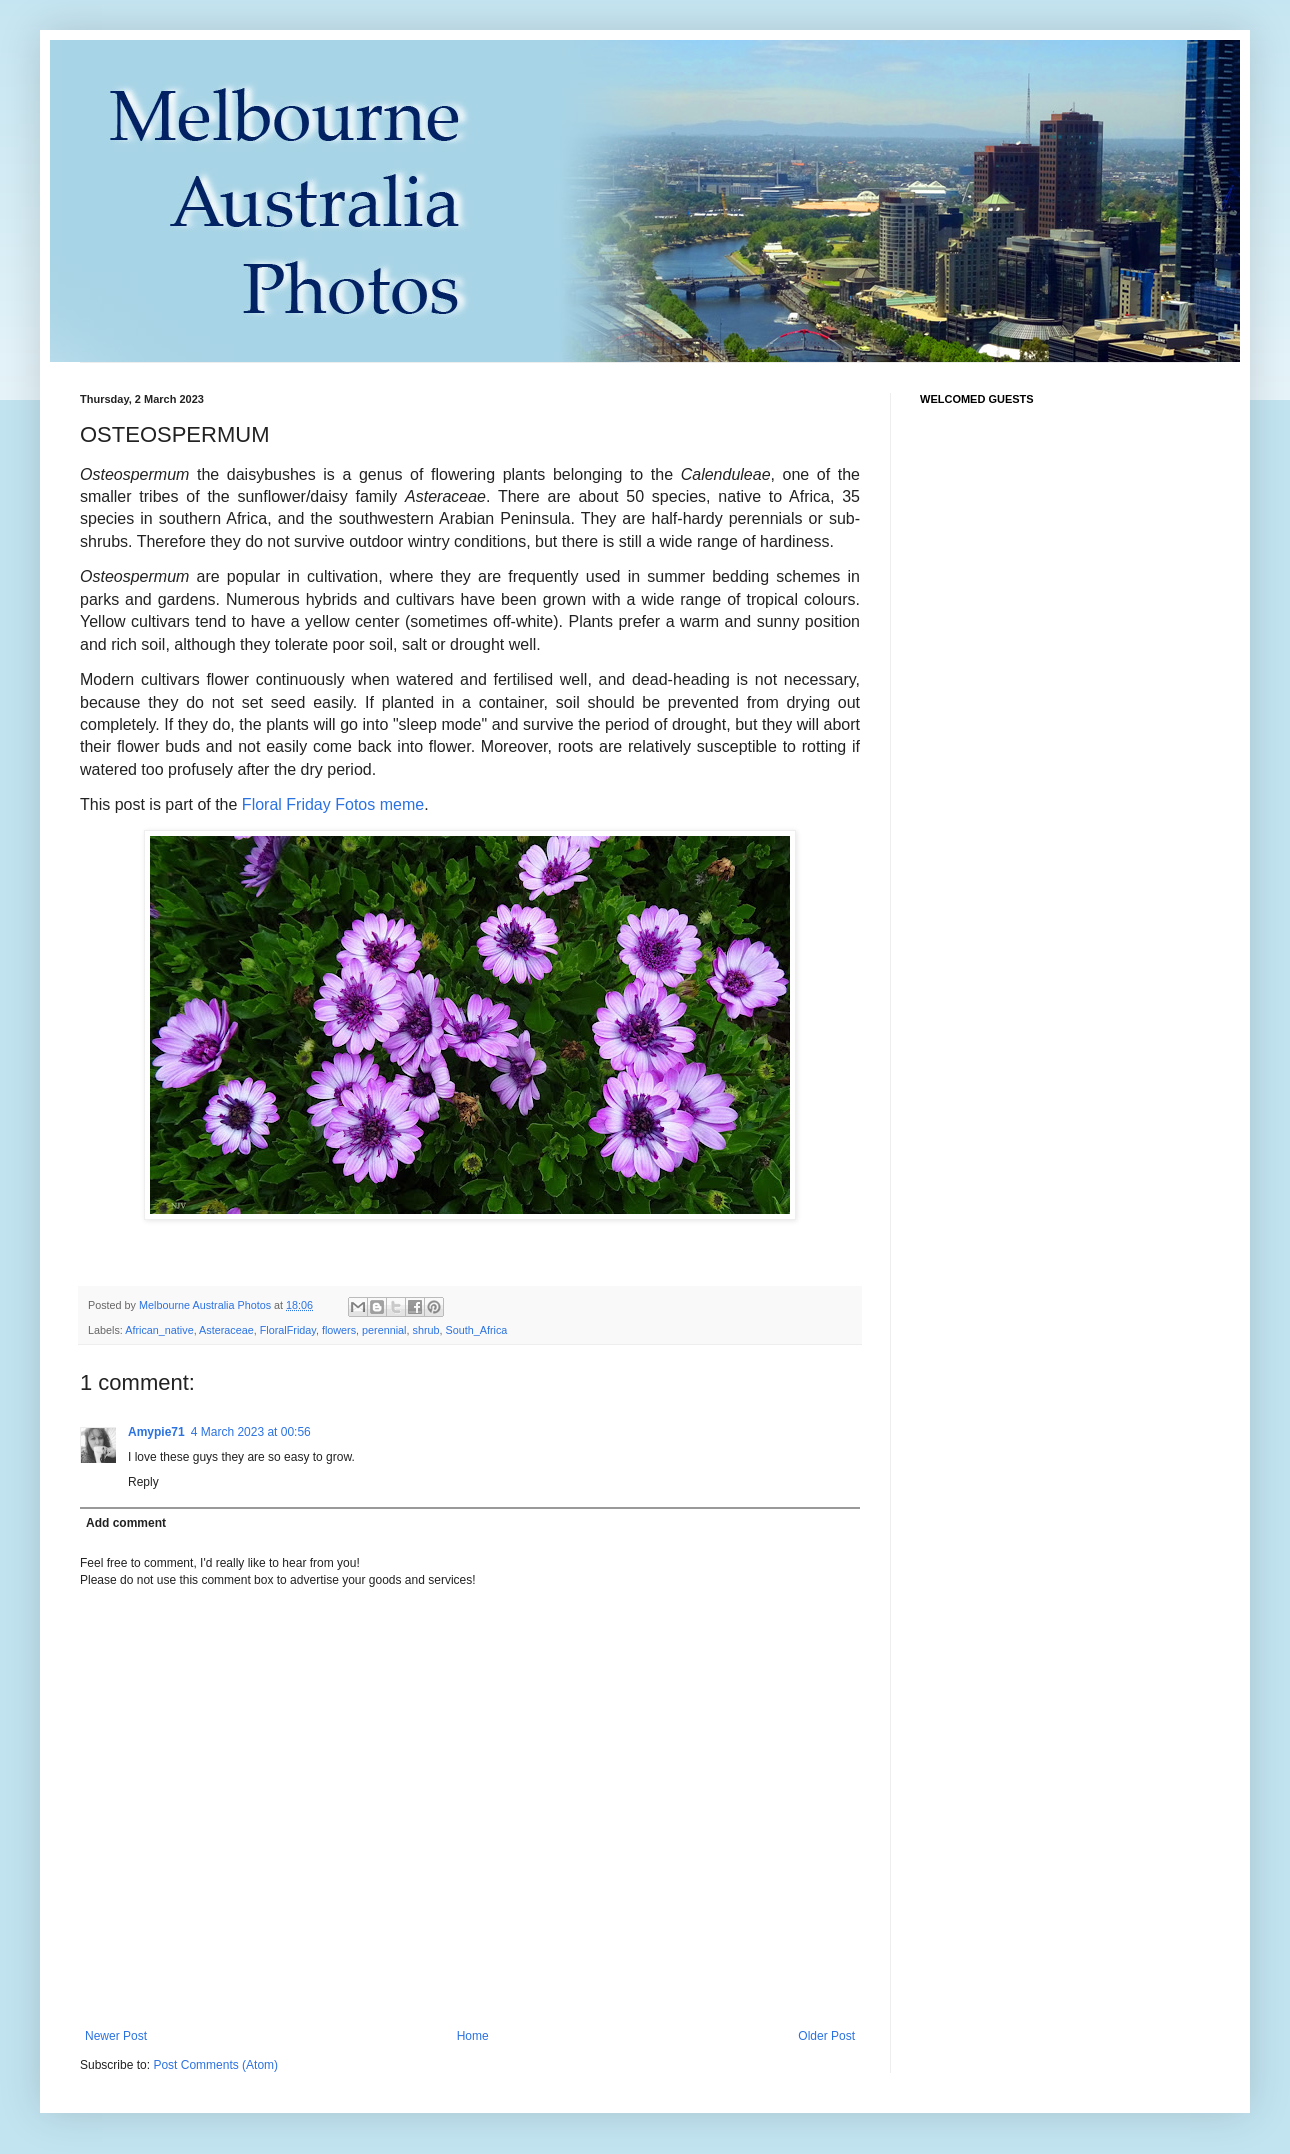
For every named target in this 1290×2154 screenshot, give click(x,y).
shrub (426, 1330)
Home (473, 2036)
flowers (339, 1330)
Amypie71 (156, 1432)
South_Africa (477, 1330)
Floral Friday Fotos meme (333, 804)
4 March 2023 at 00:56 (251, 1432)
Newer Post (116, 2036)
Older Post (826, 2036)
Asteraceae (226, 1330)
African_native (159, 1330)
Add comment (126, 1523)
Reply (143, 1482)
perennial (384, 1330)
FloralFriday (288, 1330)
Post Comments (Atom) (215, 2065)
